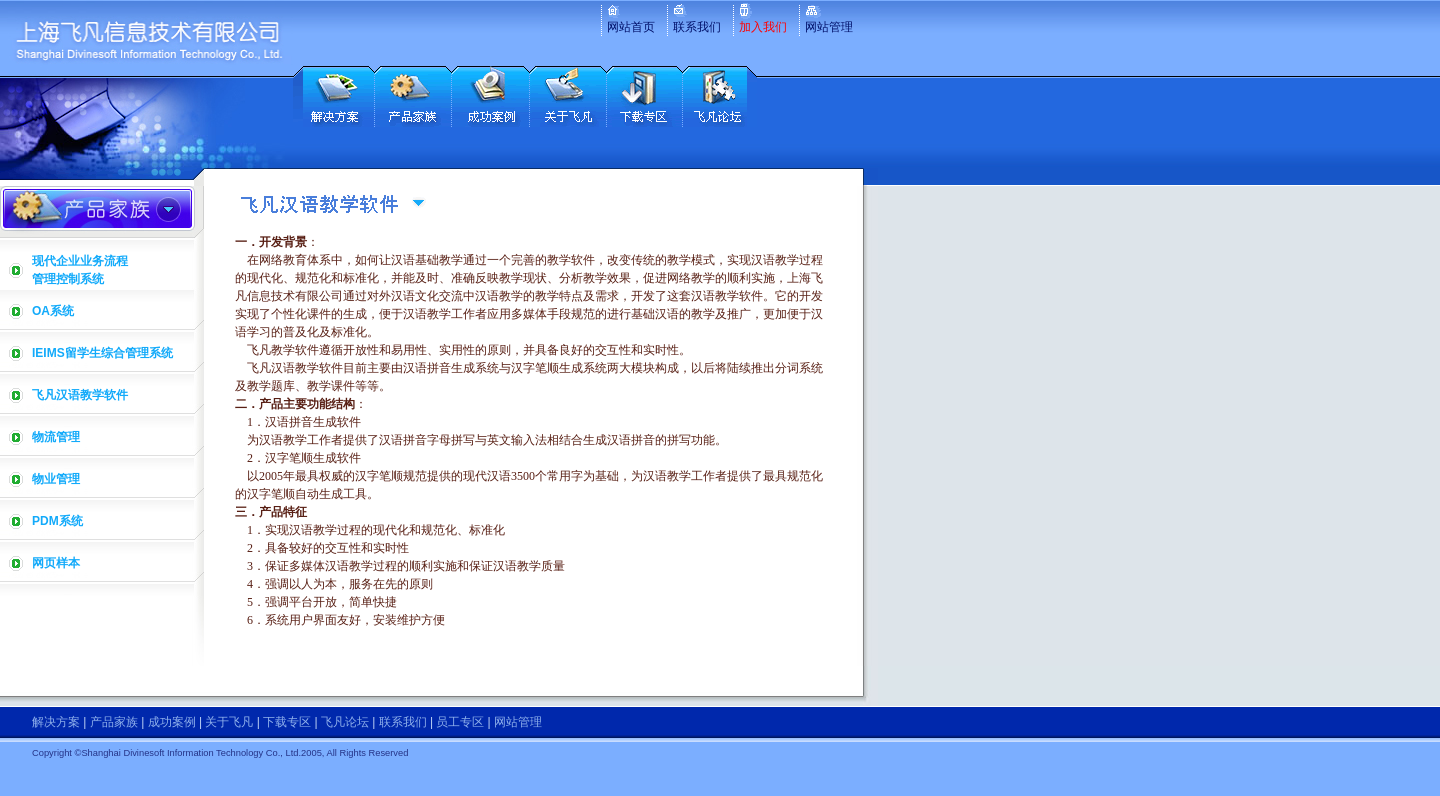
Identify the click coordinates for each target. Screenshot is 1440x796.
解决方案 (56, 722)
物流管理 (56, 437)
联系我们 (697, 27)
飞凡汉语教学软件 (80, 395)
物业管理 (56, 479)
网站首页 (631, 27)
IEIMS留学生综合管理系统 (102, 353)
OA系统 (53, 311)
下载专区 (287, 722)
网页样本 (56, 563)
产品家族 (114, 722)
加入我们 (763, 27)
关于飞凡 (229, 722)
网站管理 (829, 27)
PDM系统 (57, 521)
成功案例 (172, 722)
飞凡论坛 (345, 722)
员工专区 (460, 722)
